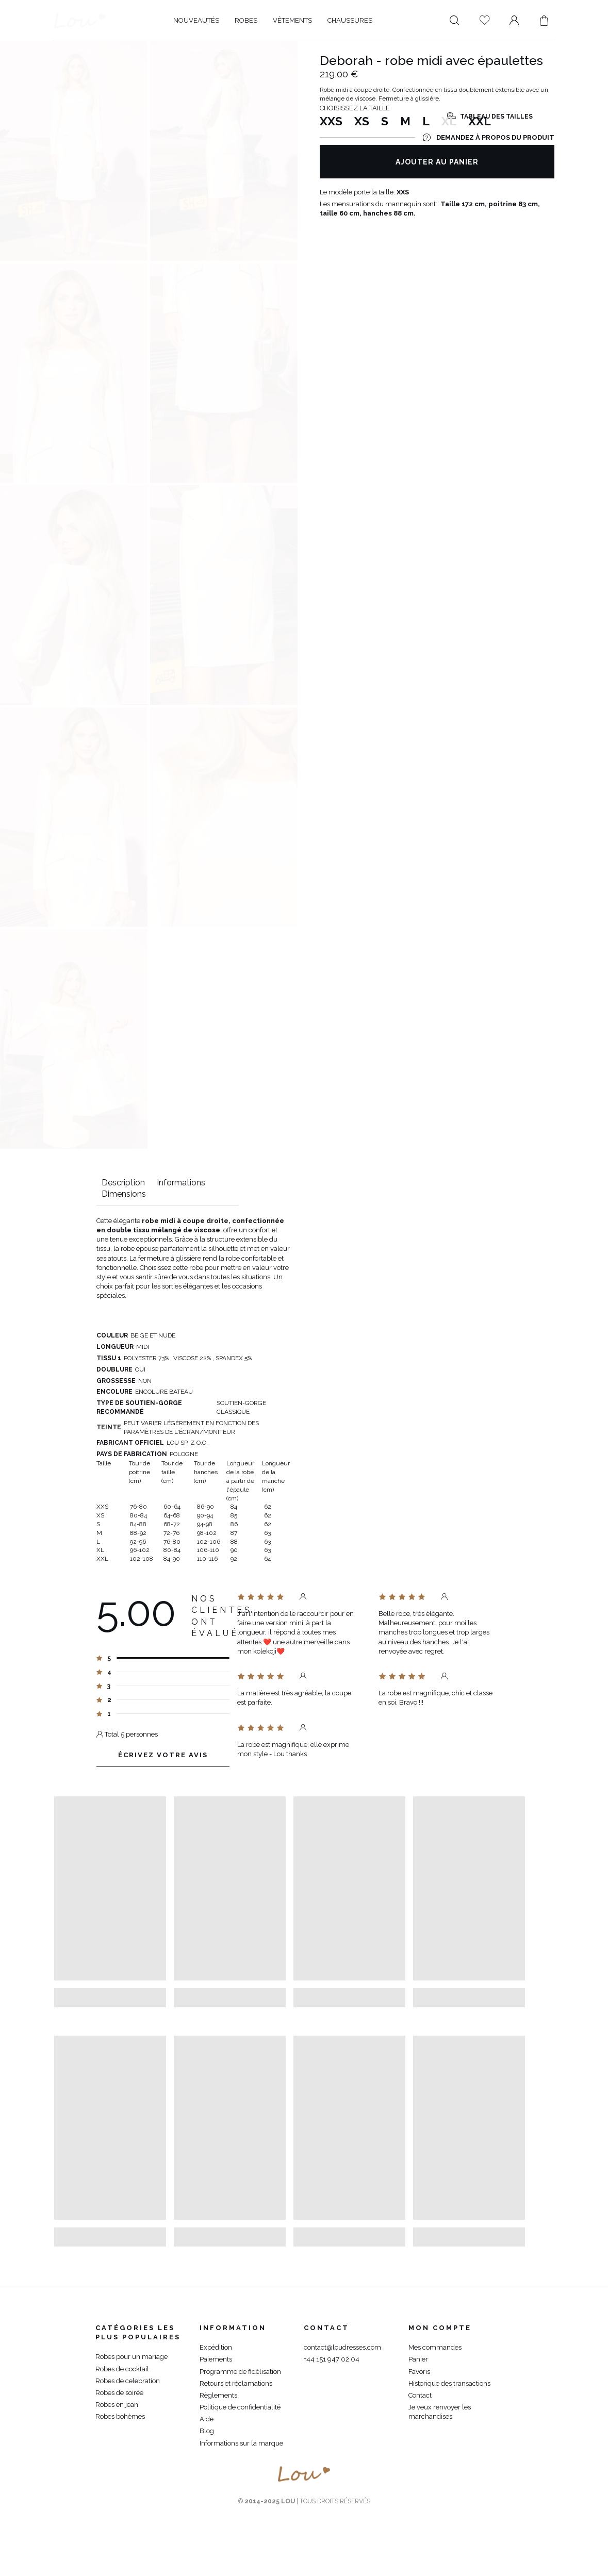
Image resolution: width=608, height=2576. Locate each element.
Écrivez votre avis (163, 1759)
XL (448, 128)
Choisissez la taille (355, 115)
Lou (60, 50)
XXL (479, 128)
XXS (331, 128)
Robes (87, 50)
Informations (181, 1182)
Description (123, 1182)
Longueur (124, 50)
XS (361, 128)
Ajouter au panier (437, 168)
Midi (158, 50)
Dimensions (124, 1194)
